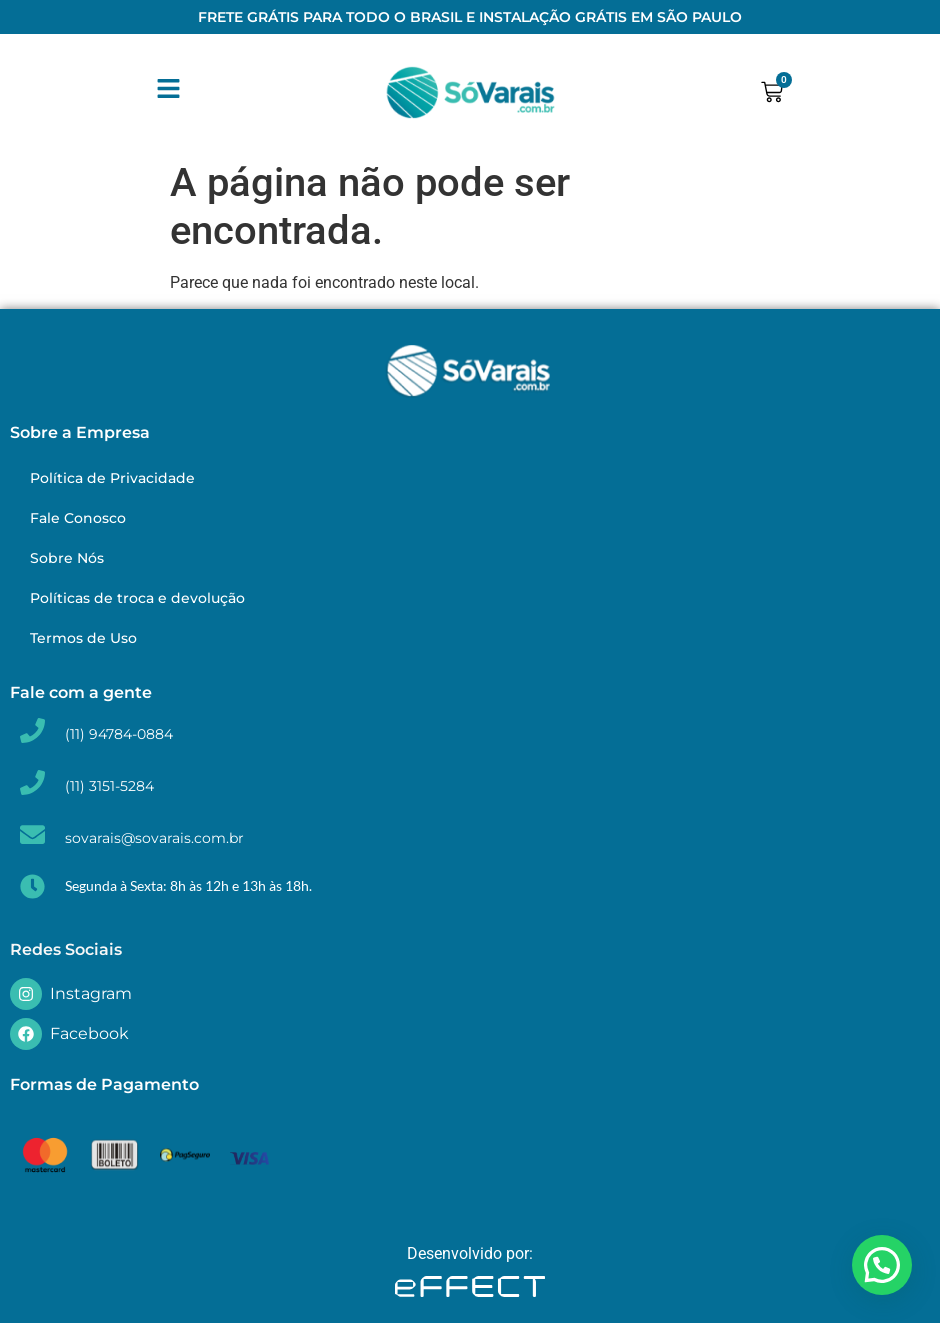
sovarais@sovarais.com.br (154, 838)
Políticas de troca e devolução (137, 598)
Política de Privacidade (112, 478)
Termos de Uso (83, 638)
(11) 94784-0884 (119, 734)
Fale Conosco (78, 518)
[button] (882, 1265)
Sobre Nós (67, 558)
